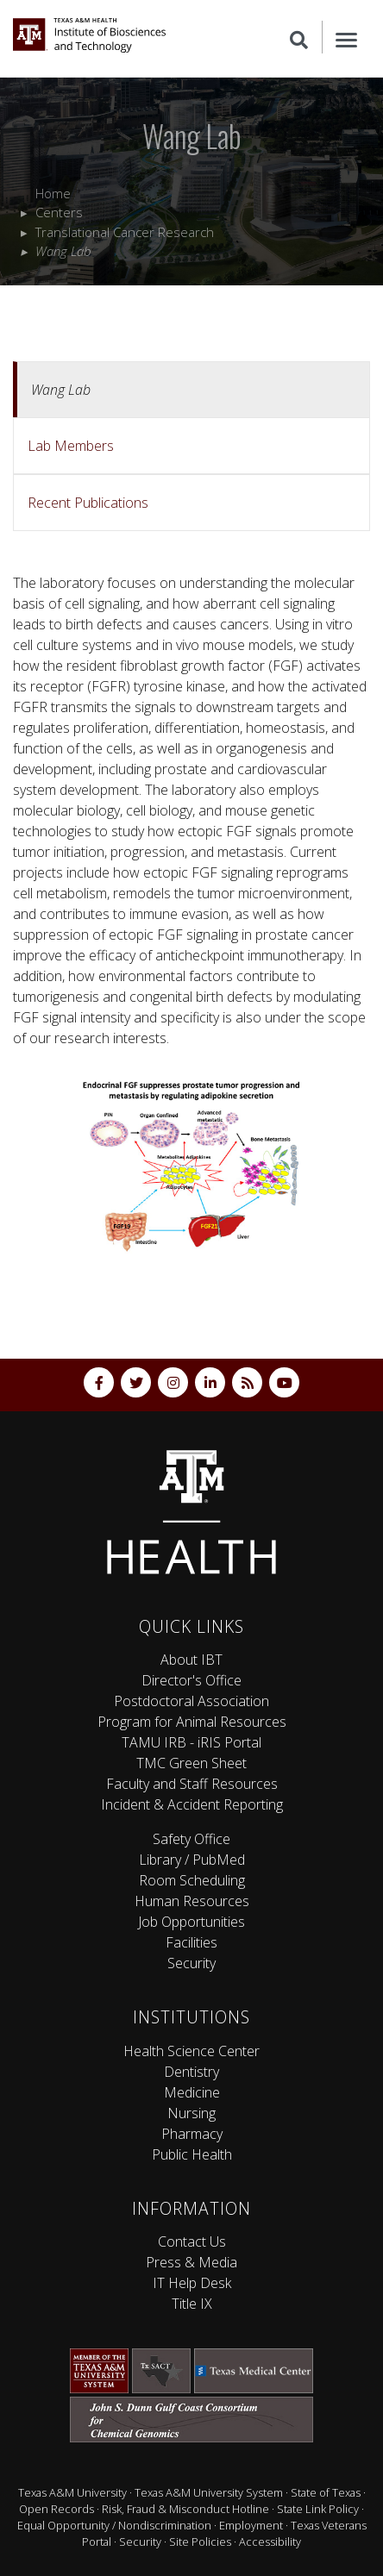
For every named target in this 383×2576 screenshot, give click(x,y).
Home (53, 193)
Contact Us (192, 2241)
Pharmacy (192, 2133)
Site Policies (200, 2541)
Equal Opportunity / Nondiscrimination (114, 2525)
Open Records (56, 2509)
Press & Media (191, 2262)
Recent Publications (88, 502)
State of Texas (326, 2492)
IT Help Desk (192, 2282)
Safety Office (191, 1838)
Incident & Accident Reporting (192, 1804)
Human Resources (192, 1900)
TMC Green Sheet (191, 1763)
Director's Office (191, 1680)
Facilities (191, 1942)
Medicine (192, 2092)
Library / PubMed (192, 1859)
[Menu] (346, 37)
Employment (251, 2525)
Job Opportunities (191, 1921)
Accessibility (270, 2541)
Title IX (192, 2303)
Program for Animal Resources (191, 1721)
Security (191, 1963)
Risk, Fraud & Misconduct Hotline (185, 2509)
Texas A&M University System (209, 2492)
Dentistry (191, 2071)
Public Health (192, 2154)
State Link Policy (318, 2509)
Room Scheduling (192, 1880)
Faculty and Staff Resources (192, 1783)
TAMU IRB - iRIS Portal (191, 1742)
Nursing (191, 2113)
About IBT (191, 1659)
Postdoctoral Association (191, 1700)
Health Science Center (191, 2050)
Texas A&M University (72, 2492)
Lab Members (71, 445)
